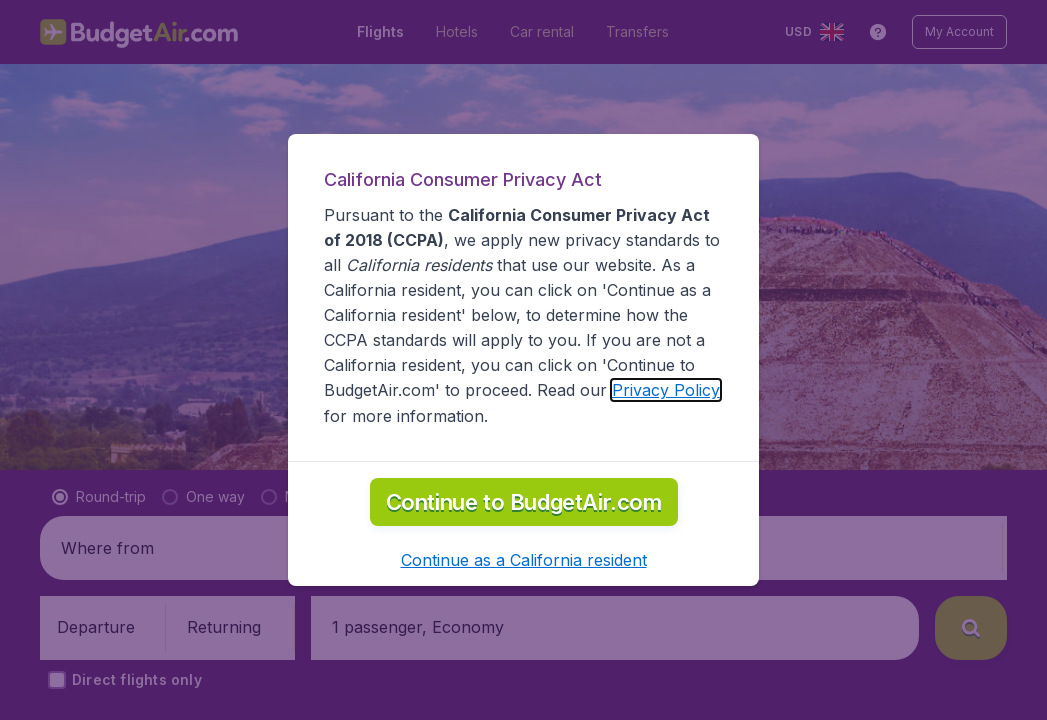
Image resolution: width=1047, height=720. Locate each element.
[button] (524, 560)
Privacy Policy (666, 390)
